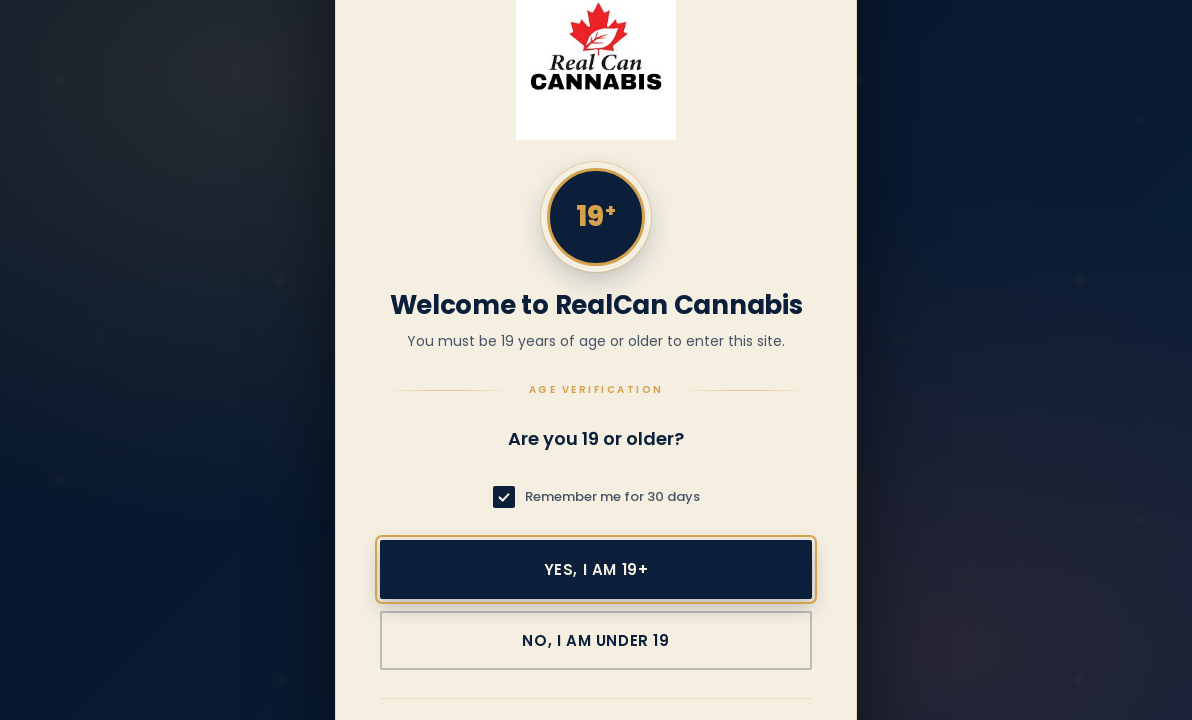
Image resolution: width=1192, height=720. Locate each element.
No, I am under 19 (595, 640)
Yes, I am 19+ (596, 569)
